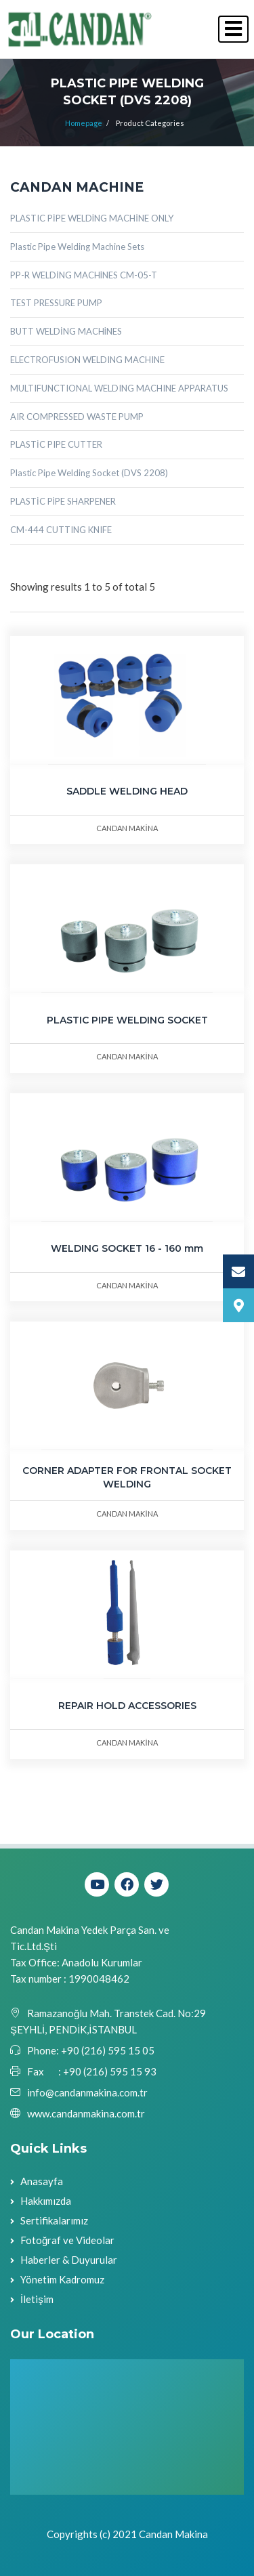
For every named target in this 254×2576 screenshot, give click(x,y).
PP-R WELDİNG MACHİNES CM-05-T (83, 275)
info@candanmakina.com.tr (87, 2092)
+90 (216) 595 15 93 (109, 2071)
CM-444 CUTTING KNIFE (61, 529)
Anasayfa (41, 2181)
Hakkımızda (45, 2201)
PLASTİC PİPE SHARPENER (63, 501)
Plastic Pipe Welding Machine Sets (77, 246)
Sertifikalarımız (54, 2220)
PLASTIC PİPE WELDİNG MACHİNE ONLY (91, 218)
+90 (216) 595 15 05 (106, 2050)
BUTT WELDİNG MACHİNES (66, 331)
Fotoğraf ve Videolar (67, 2240)
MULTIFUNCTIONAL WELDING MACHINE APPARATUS (119, 388)
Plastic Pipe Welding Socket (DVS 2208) (89, 472)
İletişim (37, 2299)
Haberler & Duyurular (68, 2260)
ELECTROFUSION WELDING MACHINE (87, 359)
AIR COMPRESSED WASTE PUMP (77, 416)
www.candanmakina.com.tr (86, 2113)
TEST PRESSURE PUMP (56, 302)
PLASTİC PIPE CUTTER (56, 444)
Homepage (83, 123)
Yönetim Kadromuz (62, 2279)
